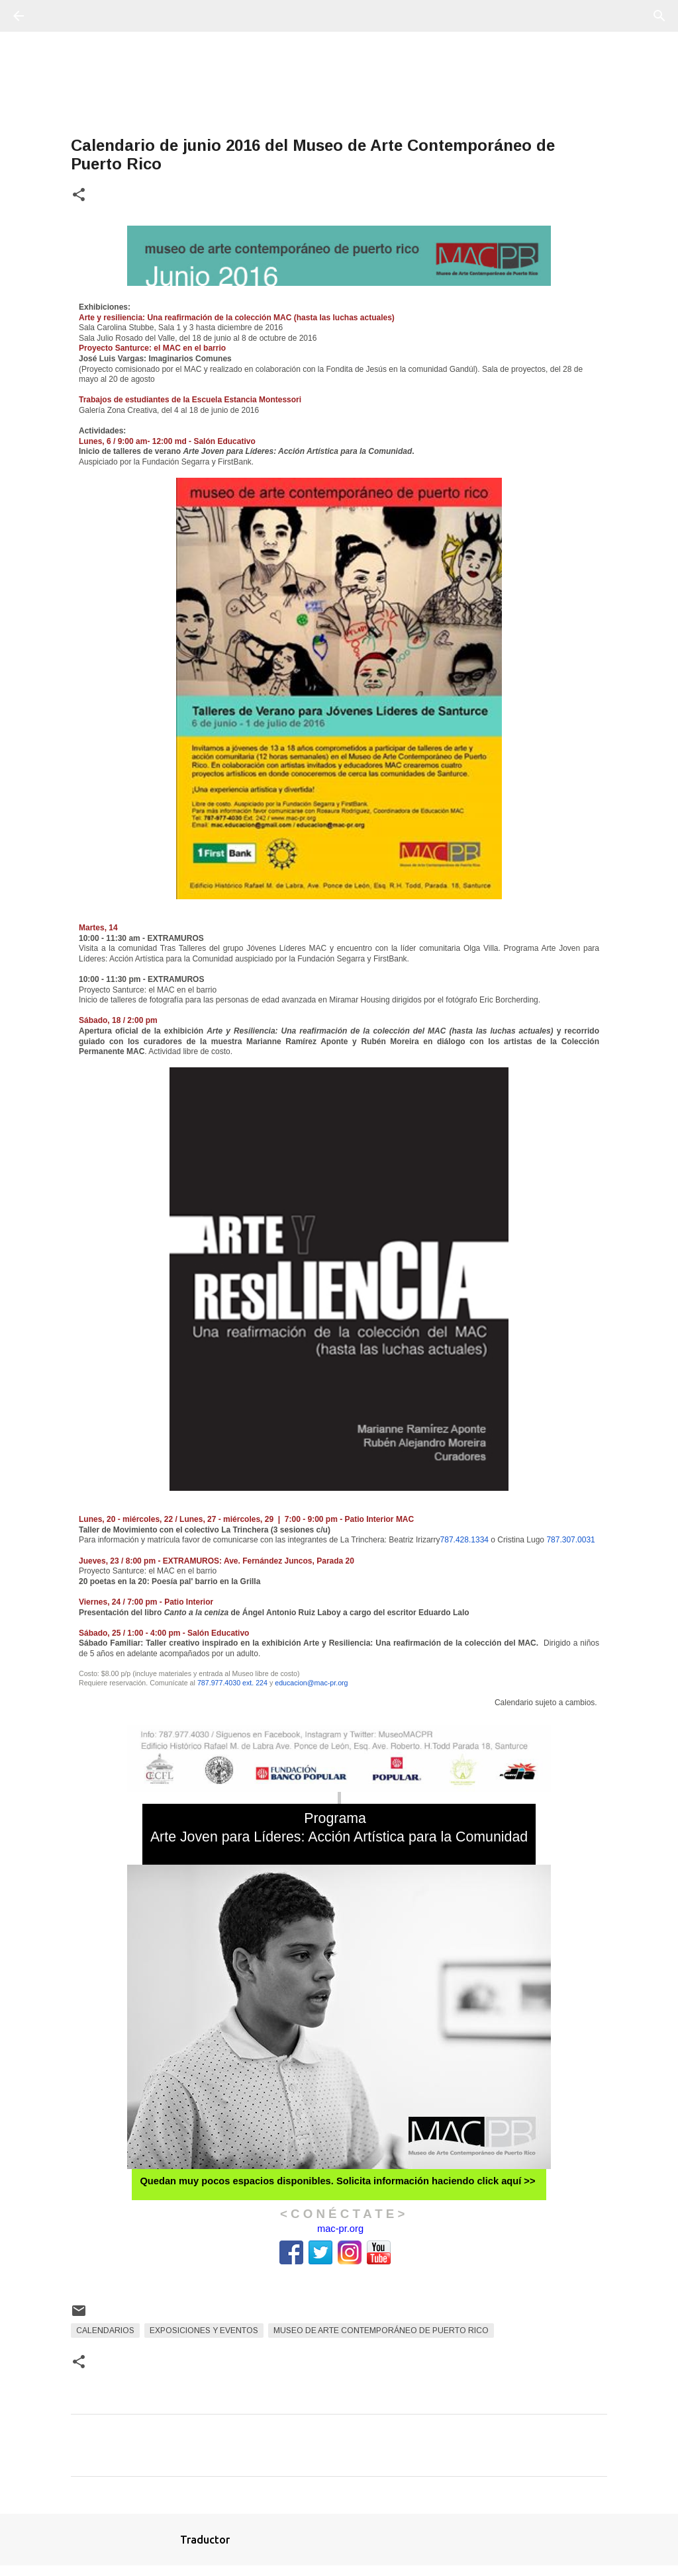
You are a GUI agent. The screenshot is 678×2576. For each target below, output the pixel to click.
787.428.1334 (464, 1539)
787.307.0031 (570, 1539)
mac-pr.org (340, 2228)
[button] (79, 195)
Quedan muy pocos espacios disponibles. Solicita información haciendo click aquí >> (337, 2181)
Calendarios (105, 2330)
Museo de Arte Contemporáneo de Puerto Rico (381, 2330)
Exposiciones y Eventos (204, 2330)
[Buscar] (56, 16)
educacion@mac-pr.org (311, 1683)
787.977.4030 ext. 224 (232, 1683)
